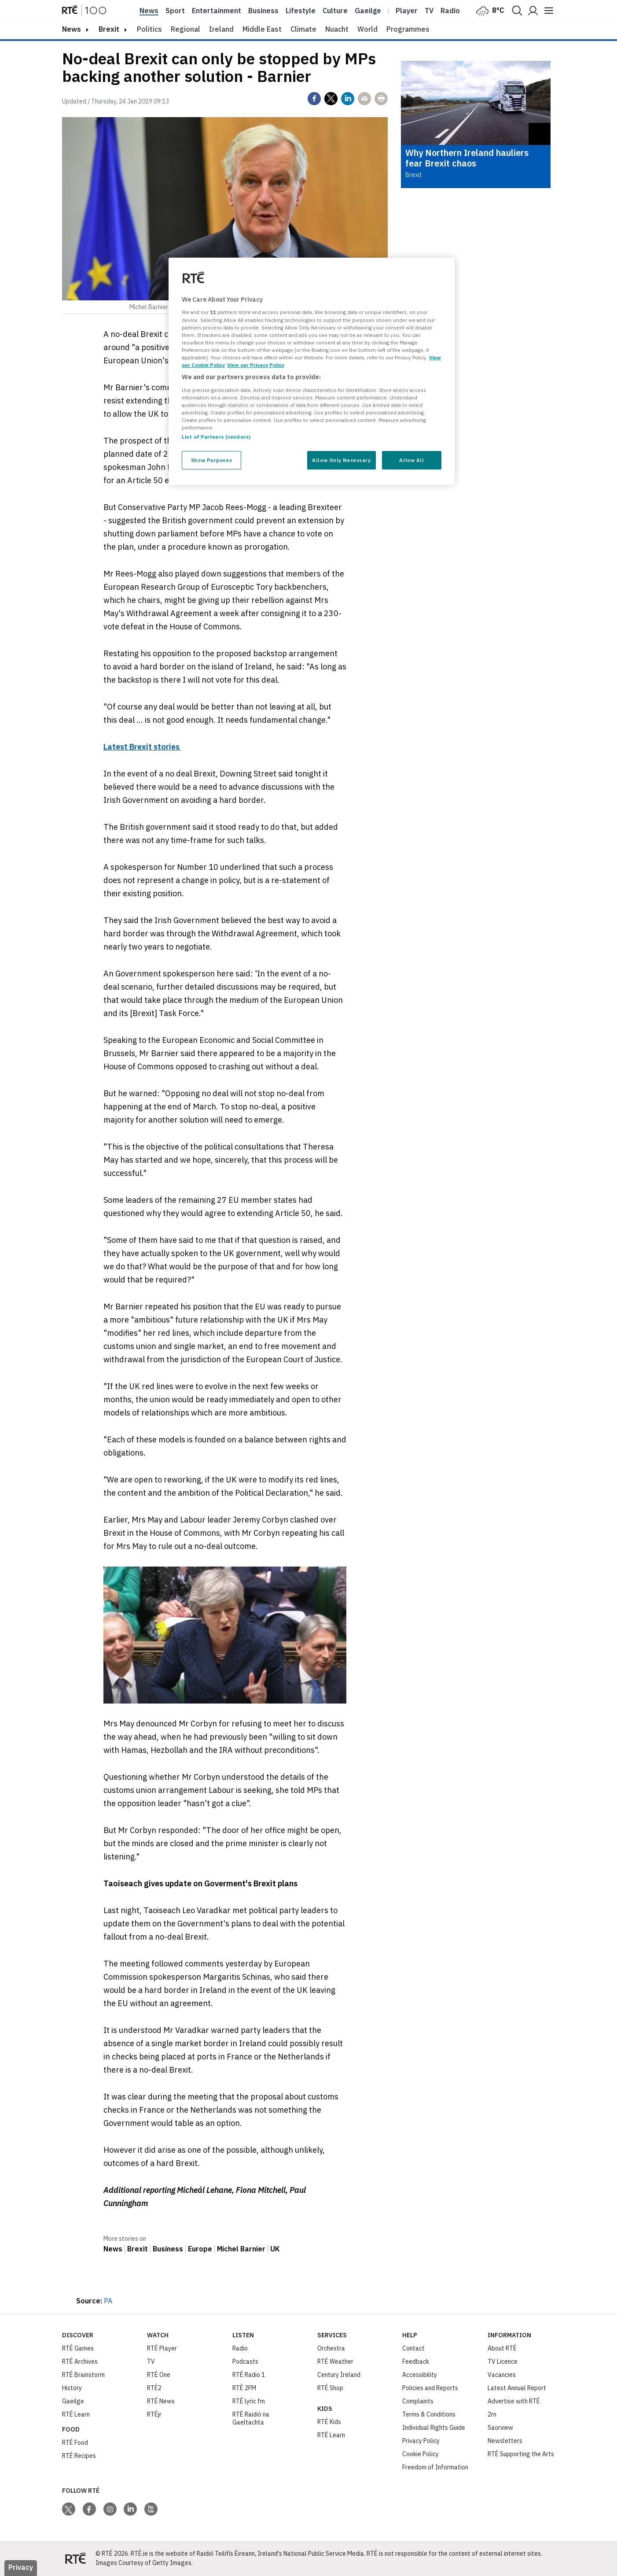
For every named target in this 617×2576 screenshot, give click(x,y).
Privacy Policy (421, 2441)
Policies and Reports (430, 2388)
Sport (175, 10)
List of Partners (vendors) (216, 436)
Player (407, 10)
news (71, 29)
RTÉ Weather (335, 2361)
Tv (429, 10)
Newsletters (505, 2441)
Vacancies (502, 2375)
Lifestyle (301, 10)
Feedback (415, 2361)
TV (151, 2361)
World (367, 29)
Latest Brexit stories (142, 747)
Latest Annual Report (517, 2388)
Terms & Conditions (428, 2414)
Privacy (20, 2567)
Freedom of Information (435, 2467)
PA (108, 2300)
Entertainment (216, 10)
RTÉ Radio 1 (248, 2375)
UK (275, 2248)
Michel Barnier (241, 2248)
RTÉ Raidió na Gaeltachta (250, 2418)
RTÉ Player (162, 2348)
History (72, 2388)
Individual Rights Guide (433, 2428)
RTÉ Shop (330, 2388)
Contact (413, 2348)
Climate (303, 29)
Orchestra (331, 2348)
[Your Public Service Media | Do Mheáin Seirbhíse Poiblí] (75, 2558)
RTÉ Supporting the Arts (521, 2454)
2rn (492, 2414)
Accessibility (419, 2375)
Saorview (500, 2428)
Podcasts (245, 2361)
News (149, 10)
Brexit (109, 29)
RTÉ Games (78, 2348)
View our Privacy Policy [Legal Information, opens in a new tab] (255, 365)
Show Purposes (211, 460)
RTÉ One (158, 2375)
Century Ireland (338, 2375)
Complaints (417, 2401)
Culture (335, 10)
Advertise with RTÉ (514, 2401)
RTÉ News (161, 2401)
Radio (450, 10)
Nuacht (337, 29)
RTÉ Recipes (79, 2456)
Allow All (411, 460)
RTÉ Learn (76, 2414)
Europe (200, 2248)
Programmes (408, 29)
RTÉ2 (154, 2388)
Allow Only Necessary (341, 460)
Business (263, 10)
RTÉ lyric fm (248, 2401)
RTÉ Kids (329, 2422)
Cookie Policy (420, 2454)
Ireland (221, 29)
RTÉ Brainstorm (83, 2375)
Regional (185, 29)
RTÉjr (154, 2414)
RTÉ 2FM (244, 2388)
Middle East (262, 29)
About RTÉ (502, 2348)
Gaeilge (368, 10)
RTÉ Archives (80, 2361)
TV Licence (503, 2361)
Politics (149, 29)
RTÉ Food (75, 2443)
